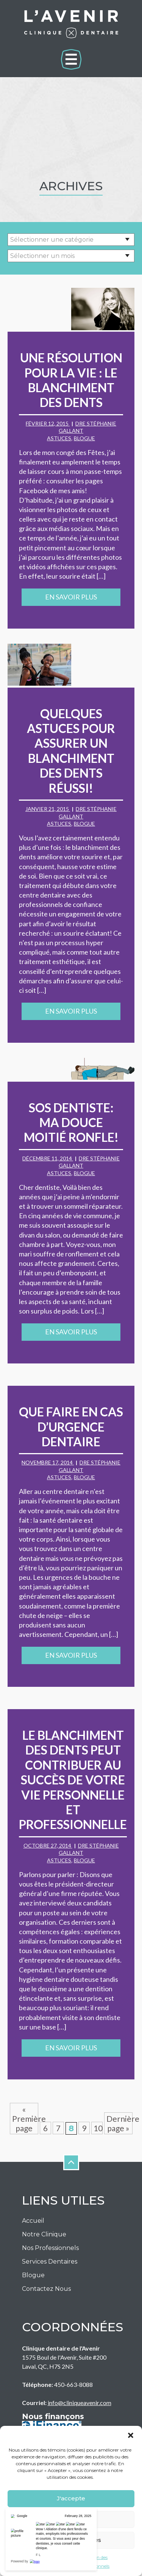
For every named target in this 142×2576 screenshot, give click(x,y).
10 (98, 2128)
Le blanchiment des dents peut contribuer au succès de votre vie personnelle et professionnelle (73, 1780)
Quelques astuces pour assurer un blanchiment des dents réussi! (71, 750)
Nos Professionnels (50, 2247)
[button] (130, 2435)
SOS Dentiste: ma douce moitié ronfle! (71, 1122)
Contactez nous (46, 2288)
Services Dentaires (49, 2261)
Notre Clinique (44, 2234)
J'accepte (71, 2498)
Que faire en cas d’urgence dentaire (71, 1426)
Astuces (59, 438)
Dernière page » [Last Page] (119, 2123)
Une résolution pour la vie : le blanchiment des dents (71, 380)
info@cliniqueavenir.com (79, 2402)
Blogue (84, 438)
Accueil (33, 2220)
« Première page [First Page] (25, 2118)
